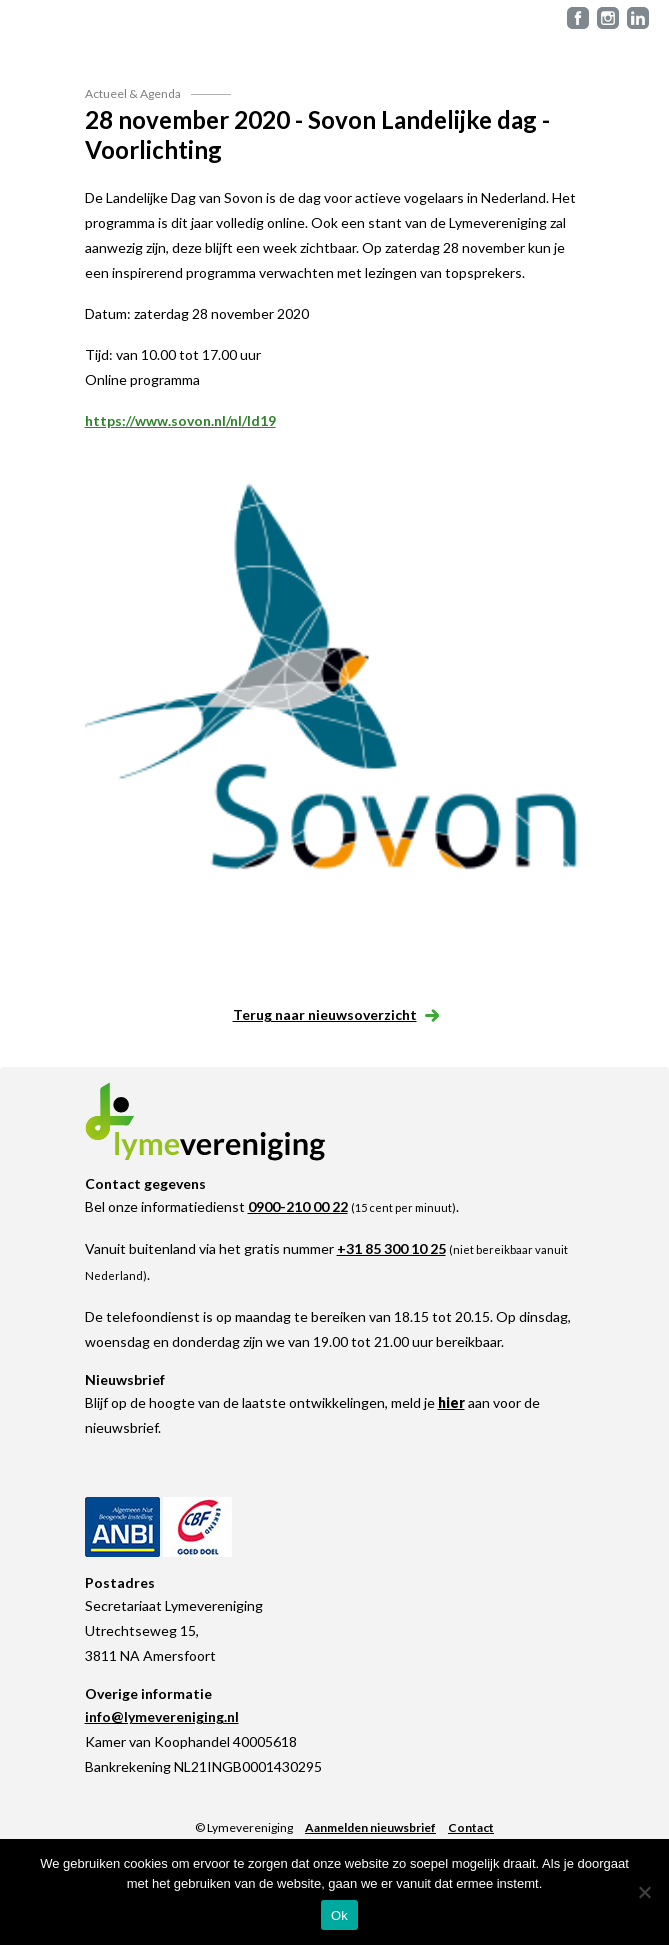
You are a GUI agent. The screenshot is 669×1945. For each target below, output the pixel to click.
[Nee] (644, 1892)
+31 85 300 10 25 (391, 1248)
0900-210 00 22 (298, 1206)
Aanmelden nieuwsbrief (370, 1827)
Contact (471, 1827)
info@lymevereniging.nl (162, 1716)
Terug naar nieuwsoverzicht (335, 1014)
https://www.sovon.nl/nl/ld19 (180, 420)
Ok (339, 1915)
